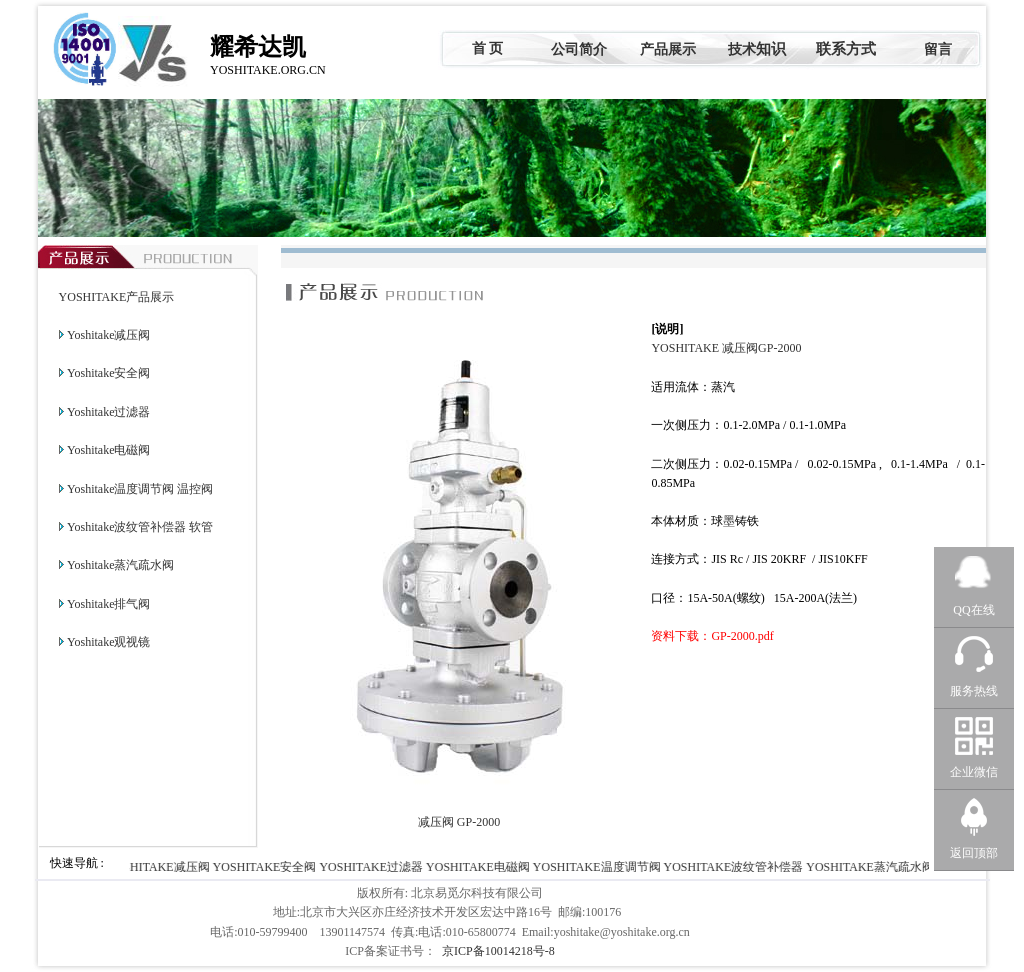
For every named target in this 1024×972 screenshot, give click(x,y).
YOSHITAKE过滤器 (374, 867)
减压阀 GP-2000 (459, 822)
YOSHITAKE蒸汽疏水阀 (872, 867)
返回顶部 (974, 853)
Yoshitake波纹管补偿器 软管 (140, 527)
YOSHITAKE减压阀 (160, 867)
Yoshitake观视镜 (108, 642)
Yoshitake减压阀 (108, 335)
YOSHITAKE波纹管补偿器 (736, 867)
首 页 (488, 48)
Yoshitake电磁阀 (108, 450)
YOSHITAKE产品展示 (117, 297)
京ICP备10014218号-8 (498, 951)
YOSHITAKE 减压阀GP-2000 (726, 348)
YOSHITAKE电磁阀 (480, 867)
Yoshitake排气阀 (108, 604)
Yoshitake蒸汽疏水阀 (120, 565)
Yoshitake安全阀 (108, 373)
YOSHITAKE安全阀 (267, 867)
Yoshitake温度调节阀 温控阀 (140, 489)
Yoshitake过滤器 (108, 412)
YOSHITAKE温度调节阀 (599, 867)
